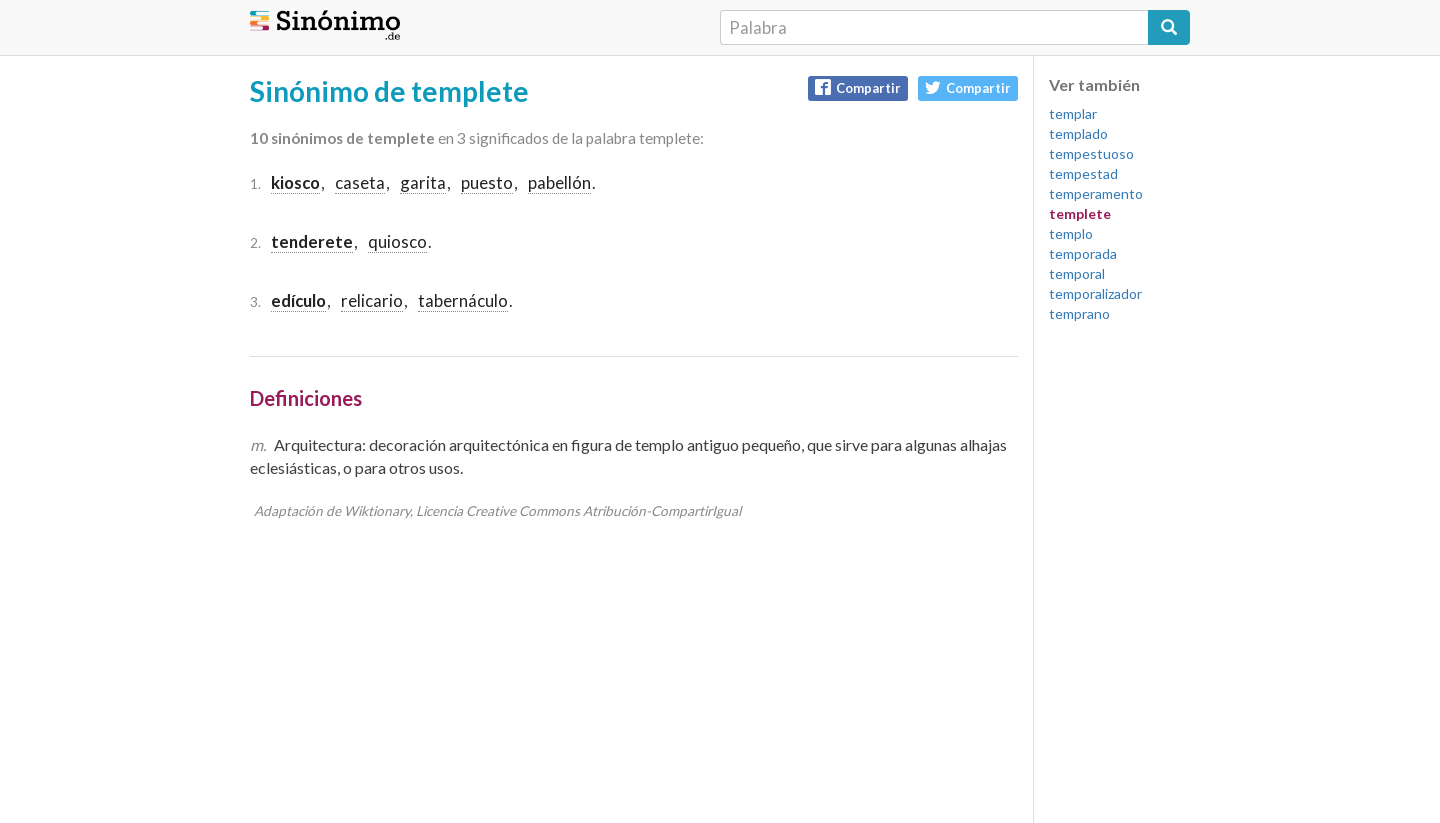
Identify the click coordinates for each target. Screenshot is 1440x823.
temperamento (1096, 193)
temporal (1077, 273)
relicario (372, 300)
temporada (1083, 253)
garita (423, 182)
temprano (1079, 313)
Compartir (858, 87)
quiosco (397, 241)
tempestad (1083, 173)
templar (1073, 113)
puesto (487, 182)
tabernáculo (463, 300)
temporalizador (1095, 293)
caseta (360, 182)
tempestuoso (1091, 153)
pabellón (559, 182)
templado (1078, 133)
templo (1071, 233)
